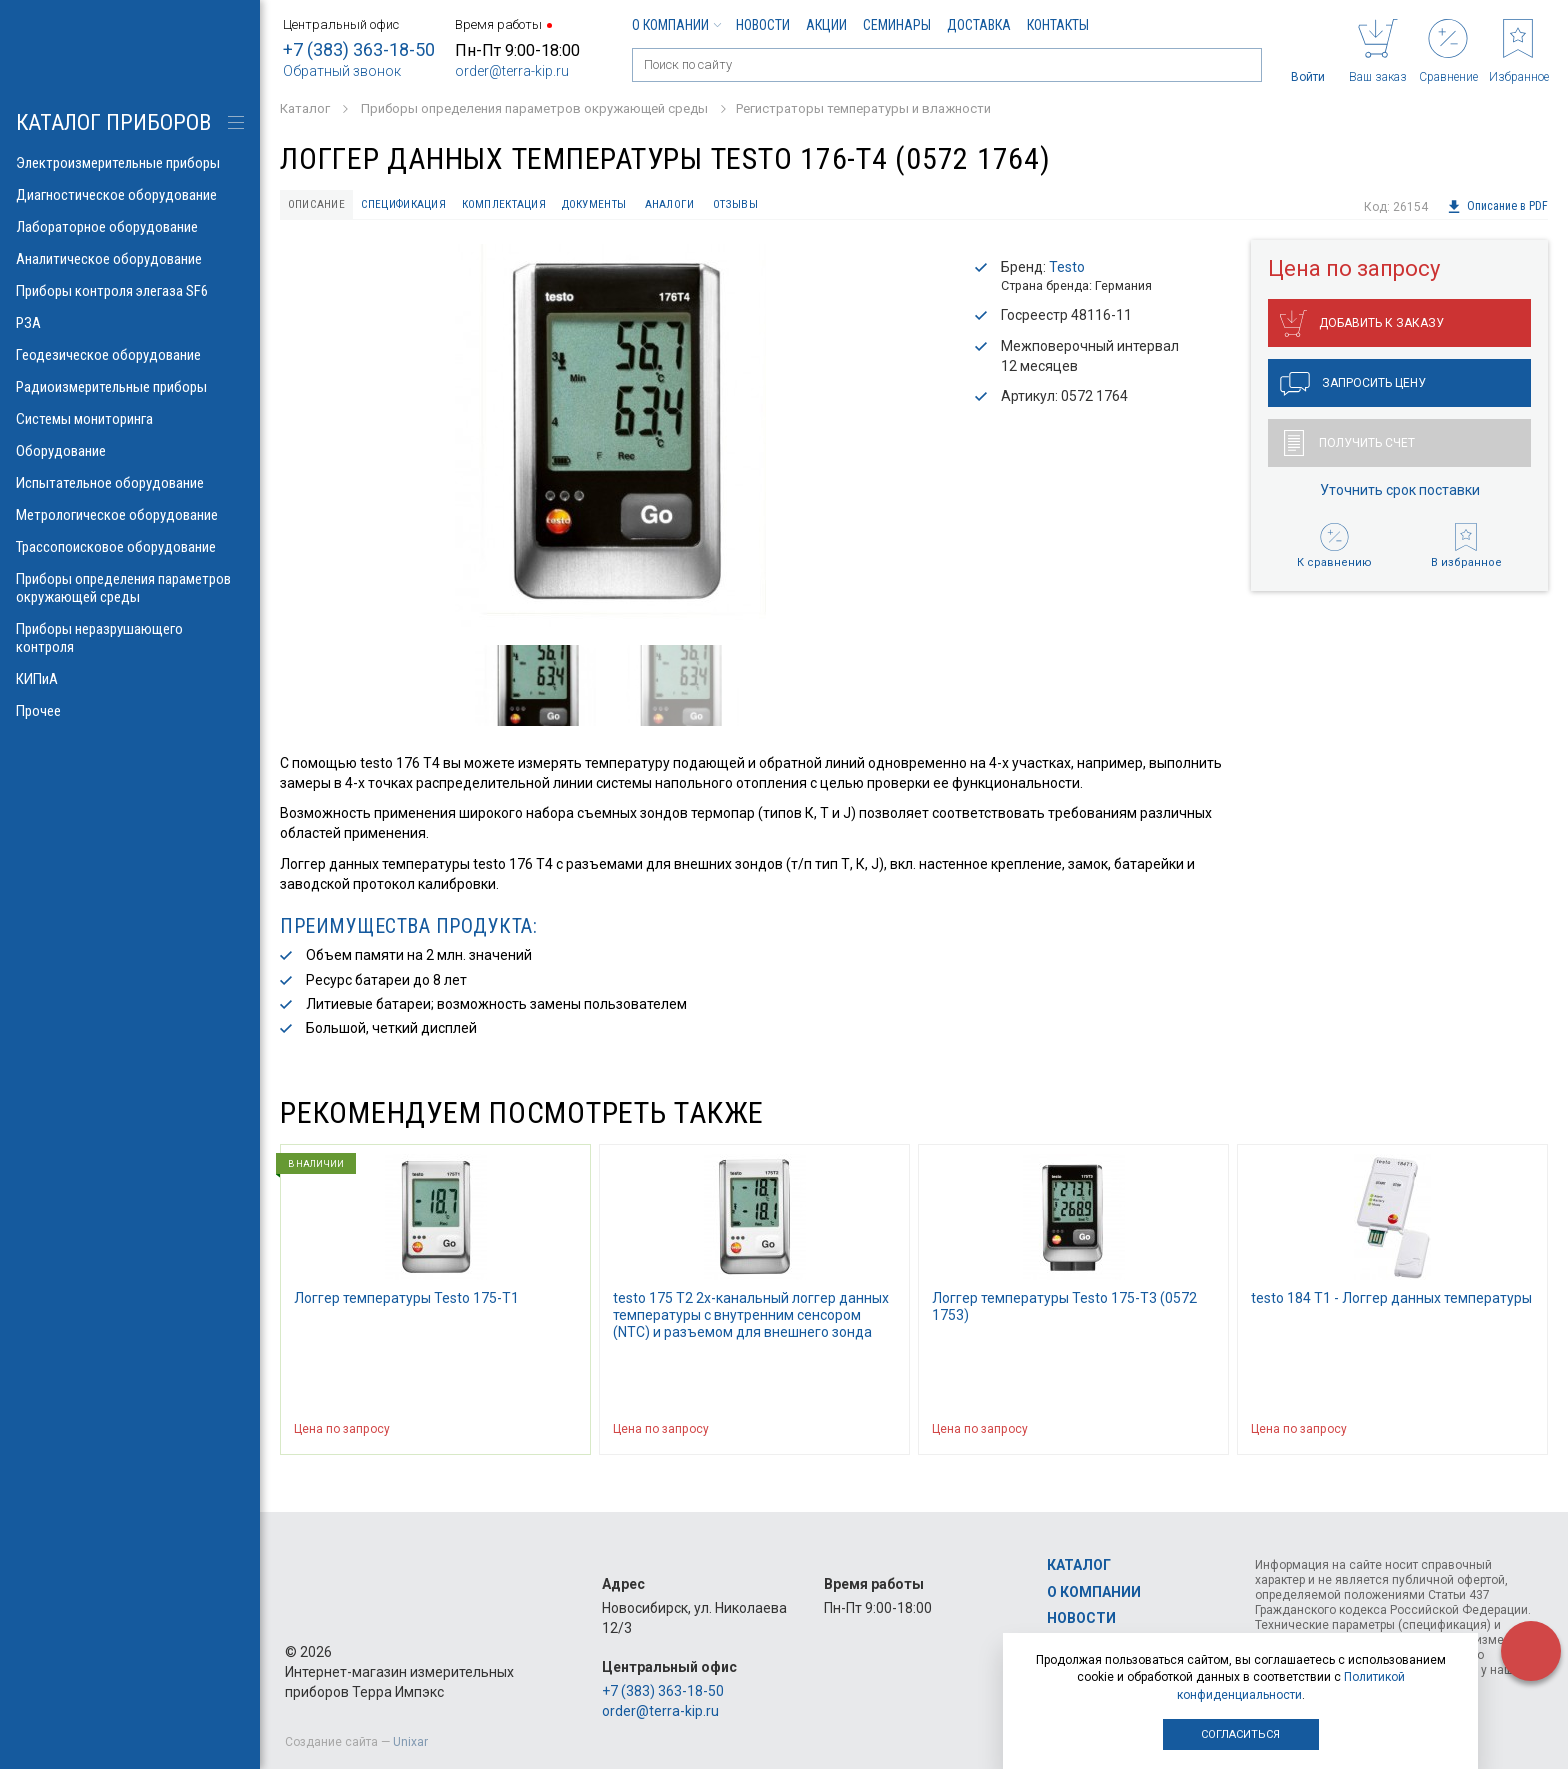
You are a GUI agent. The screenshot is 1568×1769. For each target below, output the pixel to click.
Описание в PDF (1496, 207)
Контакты (1058, 25)
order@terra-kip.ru (512, 71)
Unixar (410, 1742)
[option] (610, 441)
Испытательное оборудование (130, 483)
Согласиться (1240, 1734)
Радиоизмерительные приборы (130, 387)
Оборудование (130, 451)
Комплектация (564, 207)
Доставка (979, 25)
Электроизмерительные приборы (130, 163)
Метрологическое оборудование (130, 515)
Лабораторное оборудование (130, 227)
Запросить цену (1353, 391)
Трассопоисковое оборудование (130, 547)
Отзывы (859, 207)
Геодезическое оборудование (130, 355)
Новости (763, 25)
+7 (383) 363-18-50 (359, 49)
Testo (1067, 273)
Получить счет (1349, 450)
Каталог (1079, 1565)
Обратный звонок (342, 71)
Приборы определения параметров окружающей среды (130, 588)
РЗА (130, 323)
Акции (826, 25)
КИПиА (130, 679)
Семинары (897, 25)
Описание (326, 207)
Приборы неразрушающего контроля (130, 638)
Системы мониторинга (130, 419)
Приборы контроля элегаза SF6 (130, 291)
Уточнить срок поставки (1400, 497)
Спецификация (437, 207)
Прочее (130, 711)
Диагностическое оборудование (130, 195)
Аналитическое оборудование (130, 259)
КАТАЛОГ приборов (113, 122)
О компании (676, 25)
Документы (678, 207)
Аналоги (775, 207)
